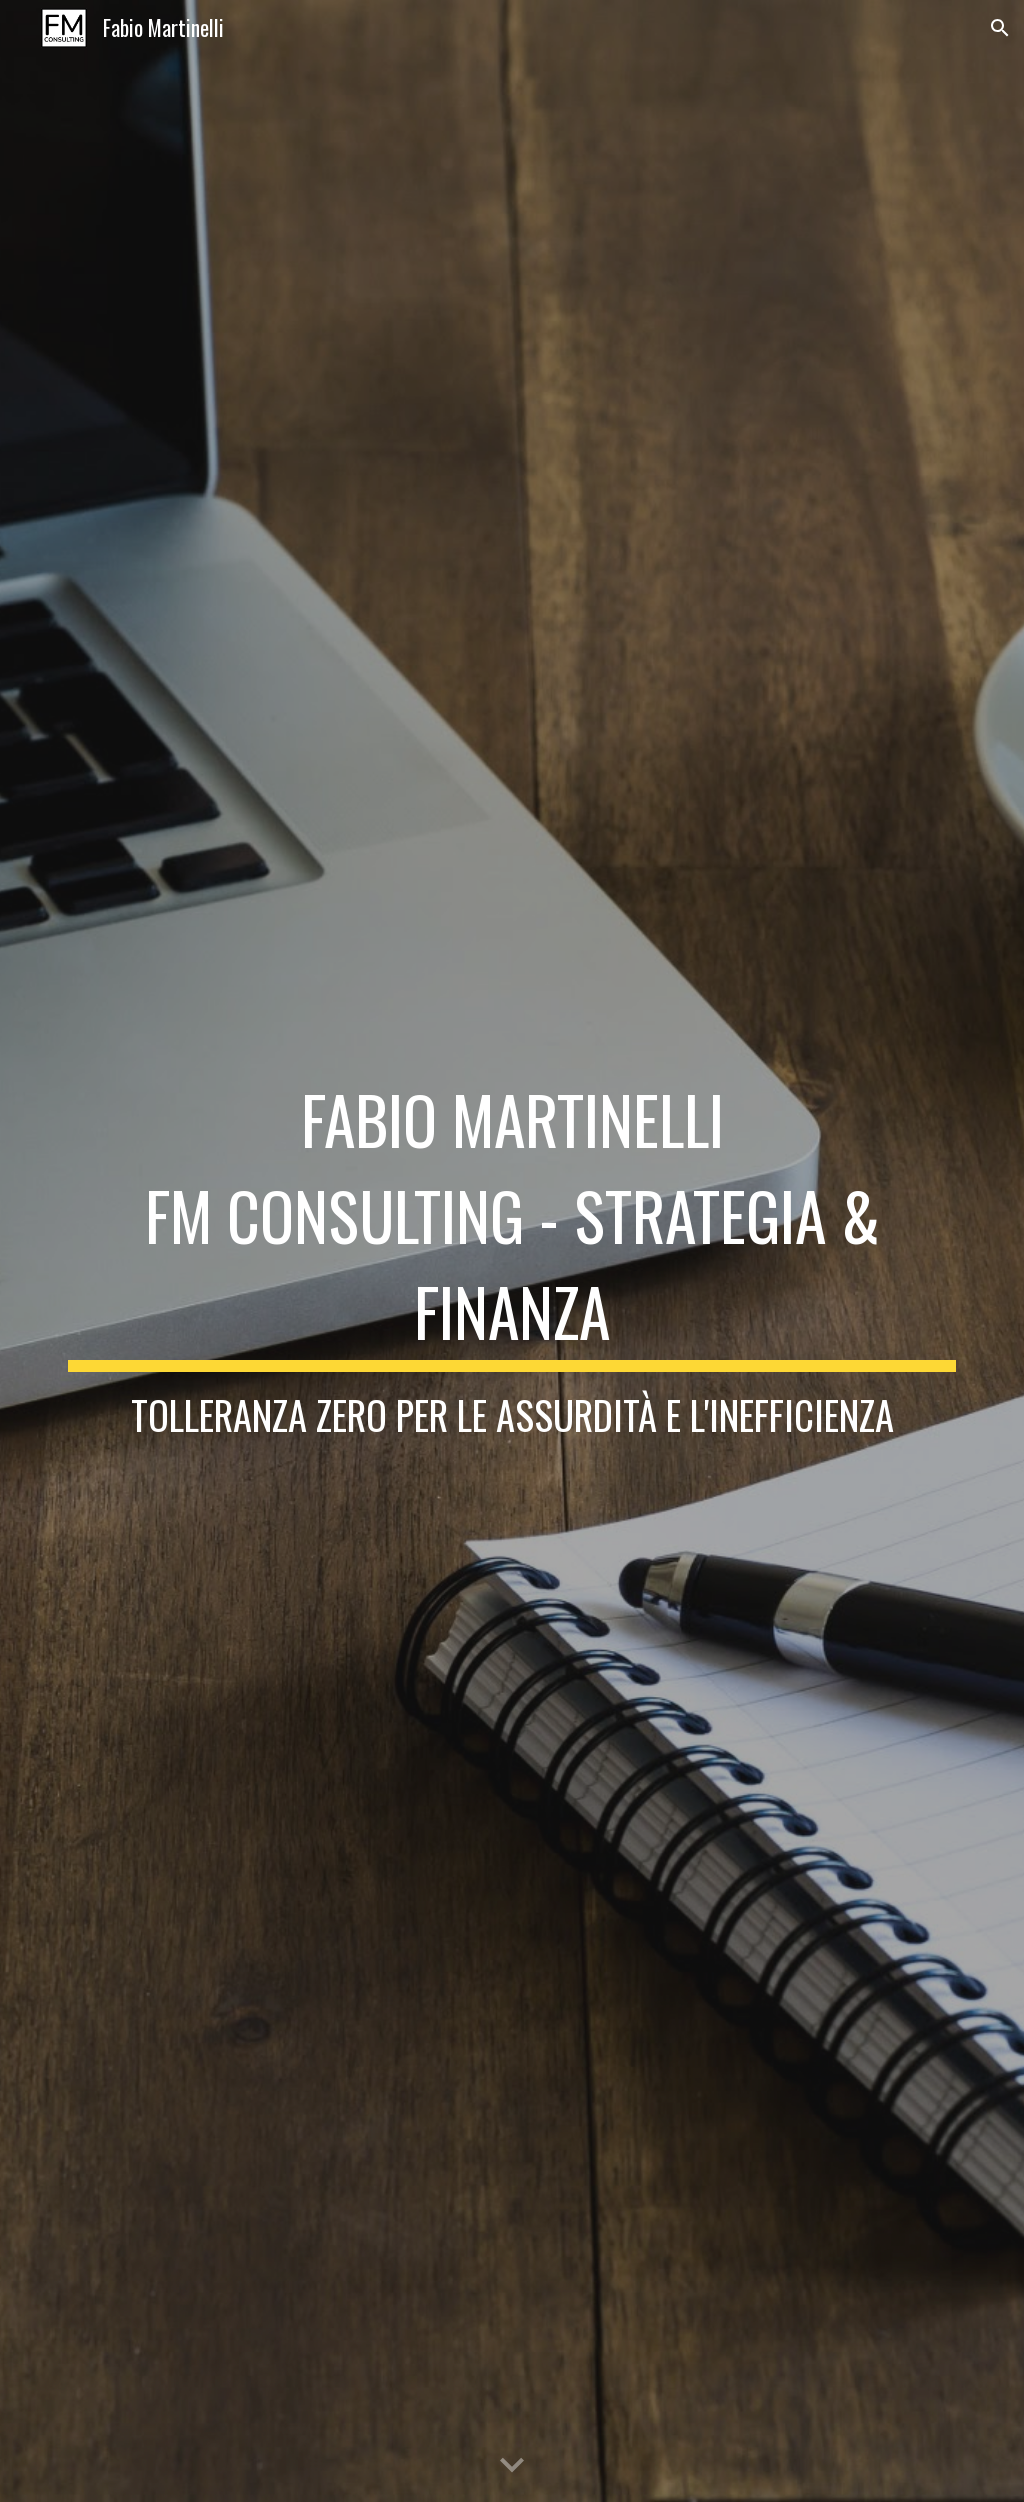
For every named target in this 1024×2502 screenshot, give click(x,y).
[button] (1000, 28)
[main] (512, 1251)
